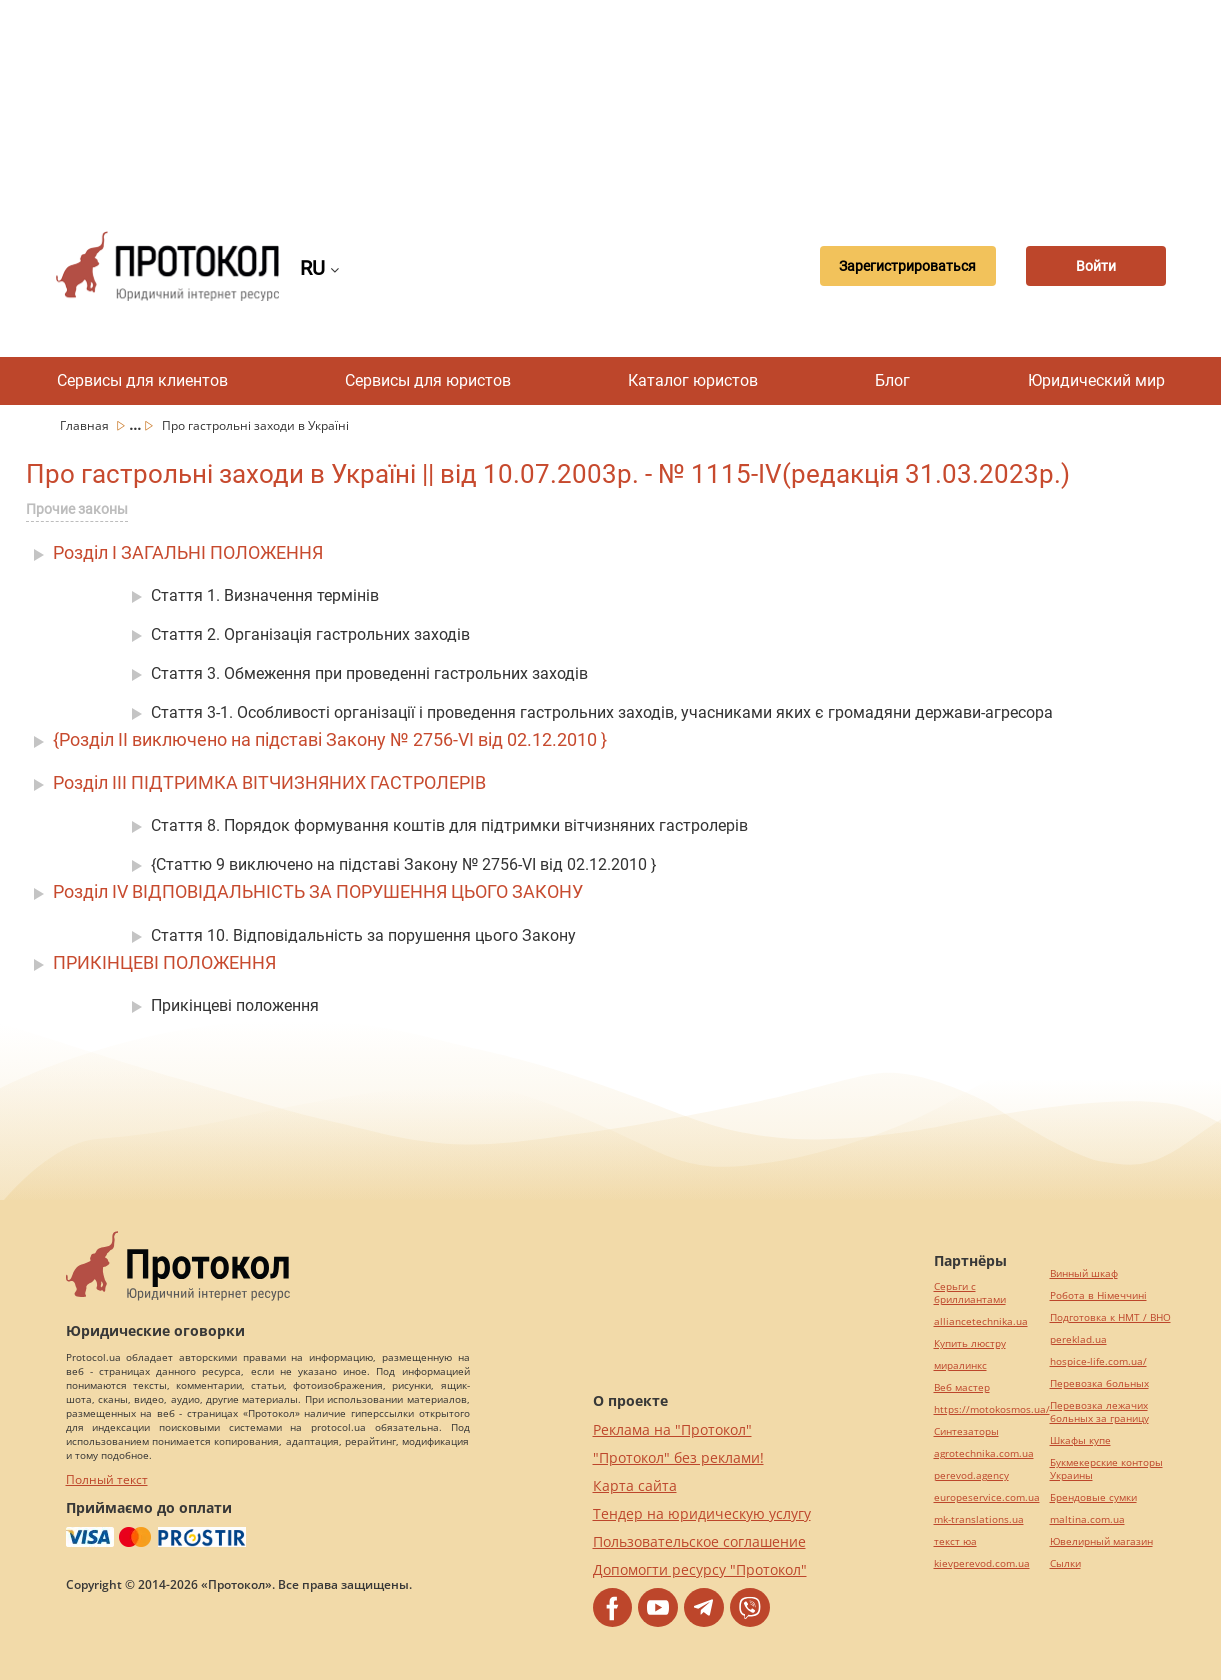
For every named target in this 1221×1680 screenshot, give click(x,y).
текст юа (955, 1541)
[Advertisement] (611, 100)
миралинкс (960, 1365)
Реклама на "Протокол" (672, 1429)
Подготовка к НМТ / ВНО (1110, 1317)
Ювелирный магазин (1101, 1541)
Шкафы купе (1080, 1440)
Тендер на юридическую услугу (702, 1513)
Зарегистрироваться (907, 266)
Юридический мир (1096, 380)
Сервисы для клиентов (142, 380)
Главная (86, 425)
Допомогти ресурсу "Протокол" (700, 1569)
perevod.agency (971, 1475)
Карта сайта (635, 1485)
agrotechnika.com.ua (984, 1453)
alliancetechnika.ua (981, 1321)
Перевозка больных (1099, 1383)
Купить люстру (970, 1343)
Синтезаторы (966, 1431)
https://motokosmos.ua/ (992, 1409)
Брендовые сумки (1093, 1497)
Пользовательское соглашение (699, 1541)
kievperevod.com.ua (982, 1563)
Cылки (1065, 1563)
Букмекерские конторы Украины (1106, 1469)
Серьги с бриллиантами (970, 1293)
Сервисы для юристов (428, 380)
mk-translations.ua (979, 1519)
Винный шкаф (1084, 1273)
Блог (892, 380)
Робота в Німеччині (1098, 1295)
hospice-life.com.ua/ (1098, 1361)
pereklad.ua (1078, 1339)
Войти (1096, 266)
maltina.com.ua (1087, 1519)
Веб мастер (962, 1387)
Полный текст (107, 1479)
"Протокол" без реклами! (678, 1457)
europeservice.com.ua (987, 1497)
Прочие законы (77, 509)
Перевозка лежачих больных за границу (1099, 1412)
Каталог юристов (693, 380)
